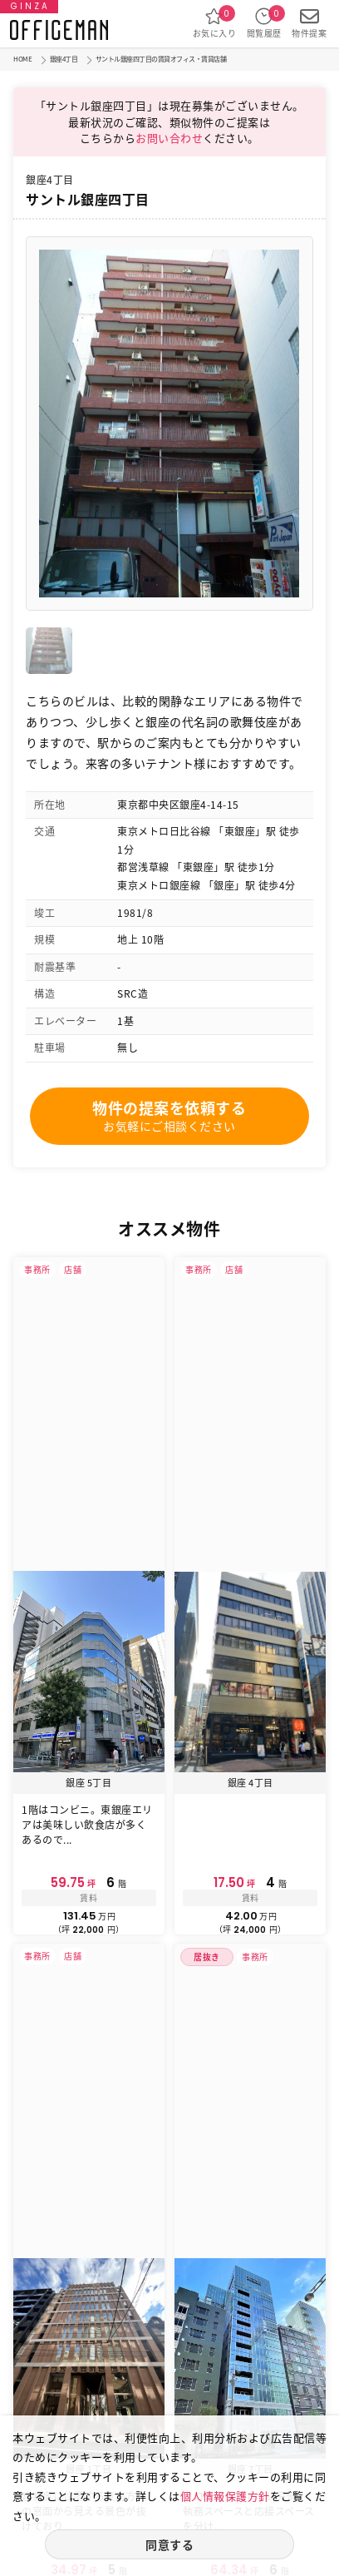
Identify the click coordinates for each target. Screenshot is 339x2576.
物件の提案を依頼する (169, 1116)
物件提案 (309, 23)
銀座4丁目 (64, 59)
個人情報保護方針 (225, 2496)
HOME (22, 59)
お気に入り (215, 23)
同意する (169, 2544)
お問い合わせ (169, 138)
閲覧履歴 (264, 23)
